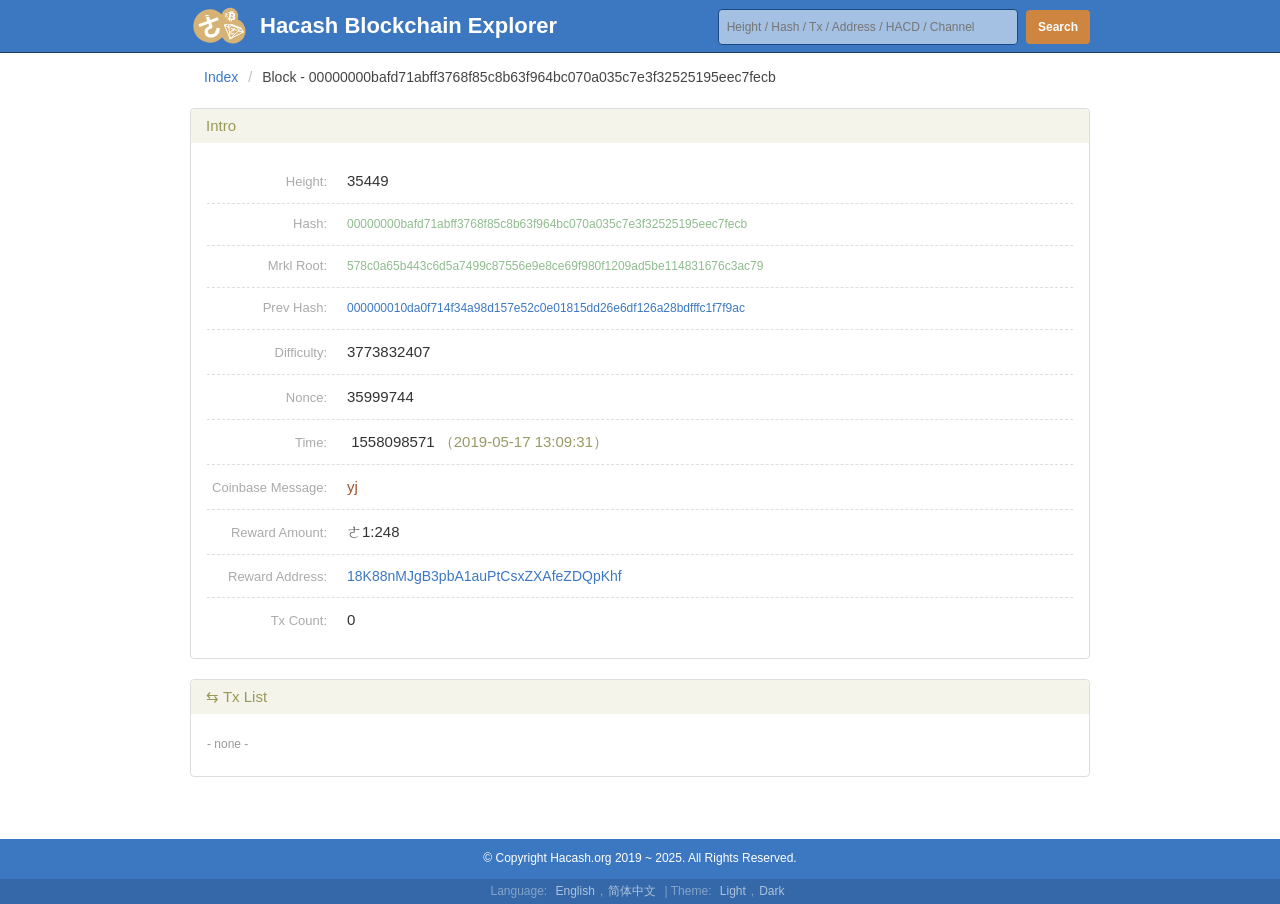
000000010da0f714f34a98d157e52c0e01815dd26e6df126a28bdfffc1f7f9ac (546, 308)
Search (1058, 27)
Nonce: (306, 397)
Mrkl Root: (297, 265)
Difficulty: (301, 352)
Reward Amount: (279, 532)
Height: (306, 181)
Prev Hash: (295, 307)
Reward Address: (277, 576)
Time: (311, 442)
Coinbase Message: (269, 487)
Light (733, 891)
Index (221, 77)
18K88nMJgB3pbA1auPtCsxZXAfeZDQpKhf (484, 576)
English (575, 891)
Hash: (310, 223)
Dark (771, 891)
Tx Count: (299, 620)
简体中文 (632, 891)
